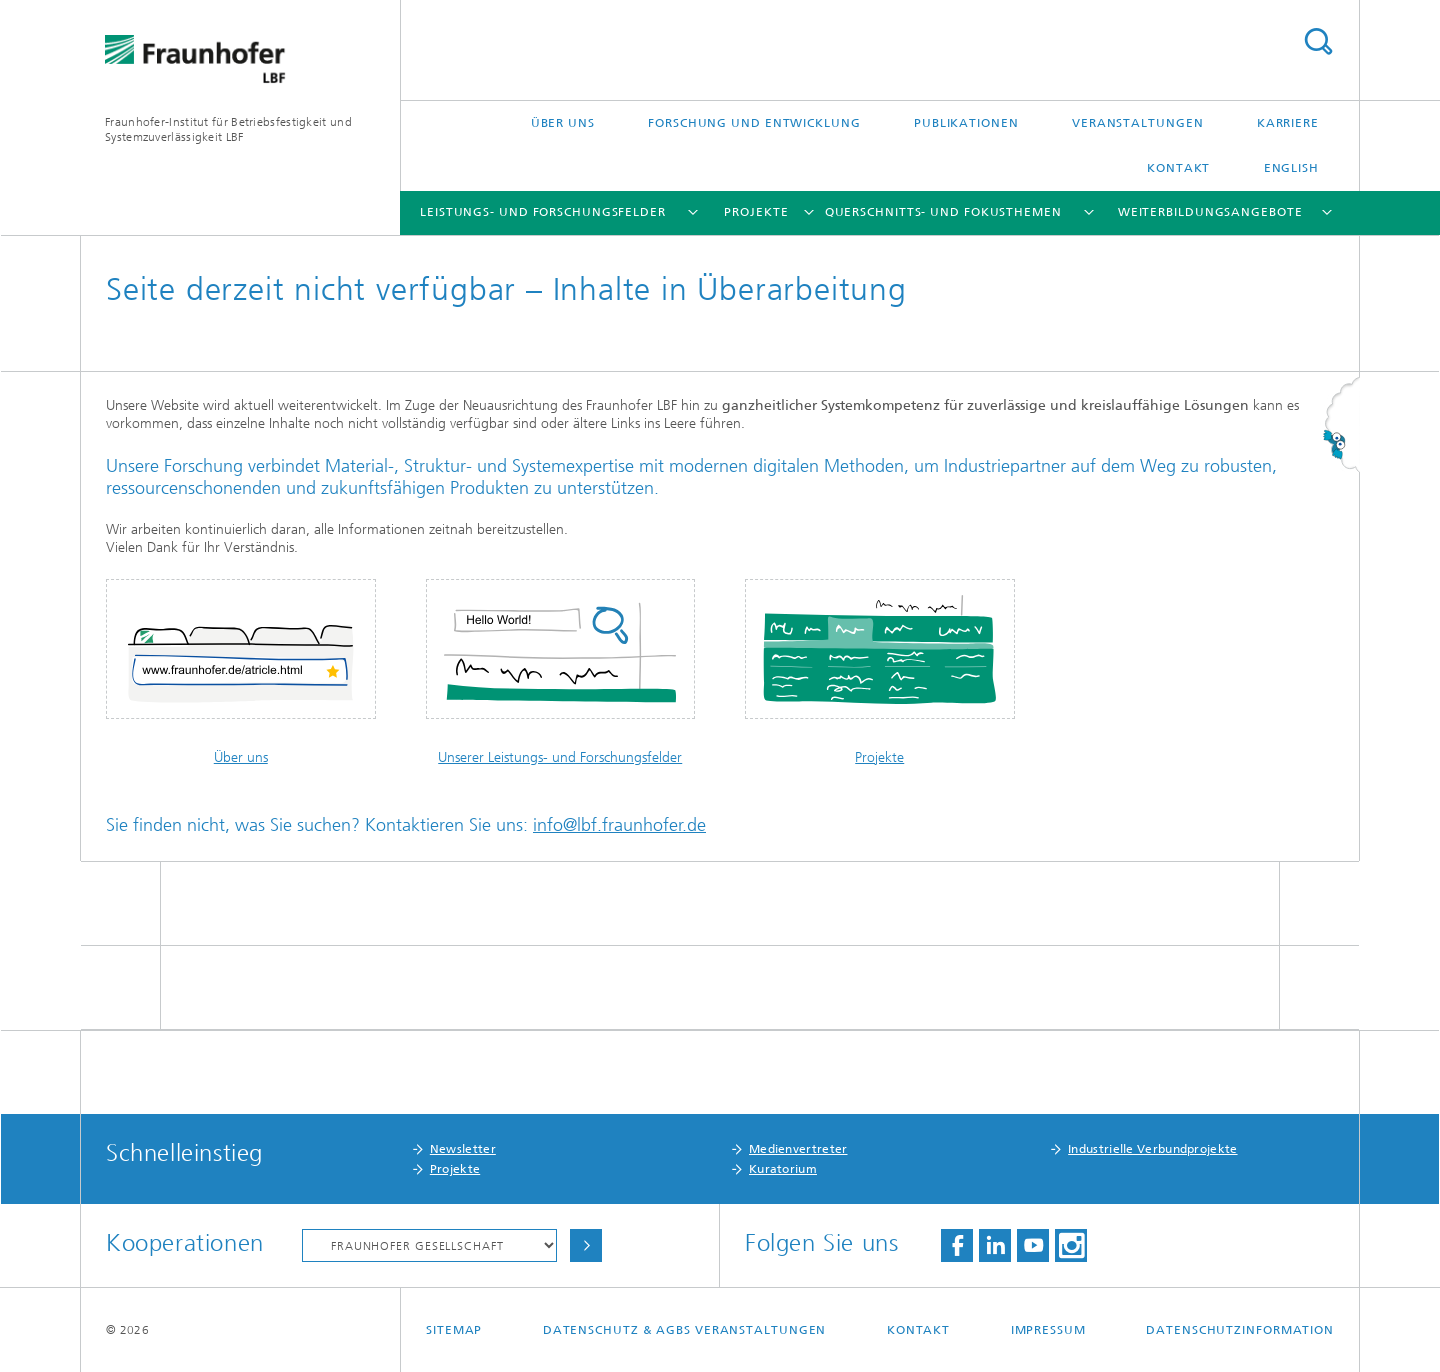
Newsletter (463, 1149)
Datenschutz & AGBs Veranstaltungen (685, 1330)
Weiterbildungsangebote (1210, 212)
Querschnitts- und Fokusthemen (943, 212)
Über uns (563, 123)
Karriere (1288, 123)
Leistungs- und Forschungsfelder (543, 212)
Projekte (756, 212)
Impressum (1048, 1330)
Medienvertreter (798, 1149)
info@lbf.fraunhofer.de (619, 825)
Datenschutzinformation (1240, 1330)
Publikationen (966, 123)
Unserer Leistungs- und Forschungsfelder (560, 757)
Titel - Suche (1318, 41)
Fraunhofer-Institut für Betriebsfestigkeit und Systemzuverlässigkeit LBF (228, 129)
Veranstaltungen (1138, 123)
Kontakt (1178, 168)
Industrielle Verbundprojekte (1152, 1149)
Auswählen (586, 1245)
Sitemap (454, 1330)
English (1291, 168)
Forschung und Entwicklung (754, 123)
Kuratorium (783, 1169)
